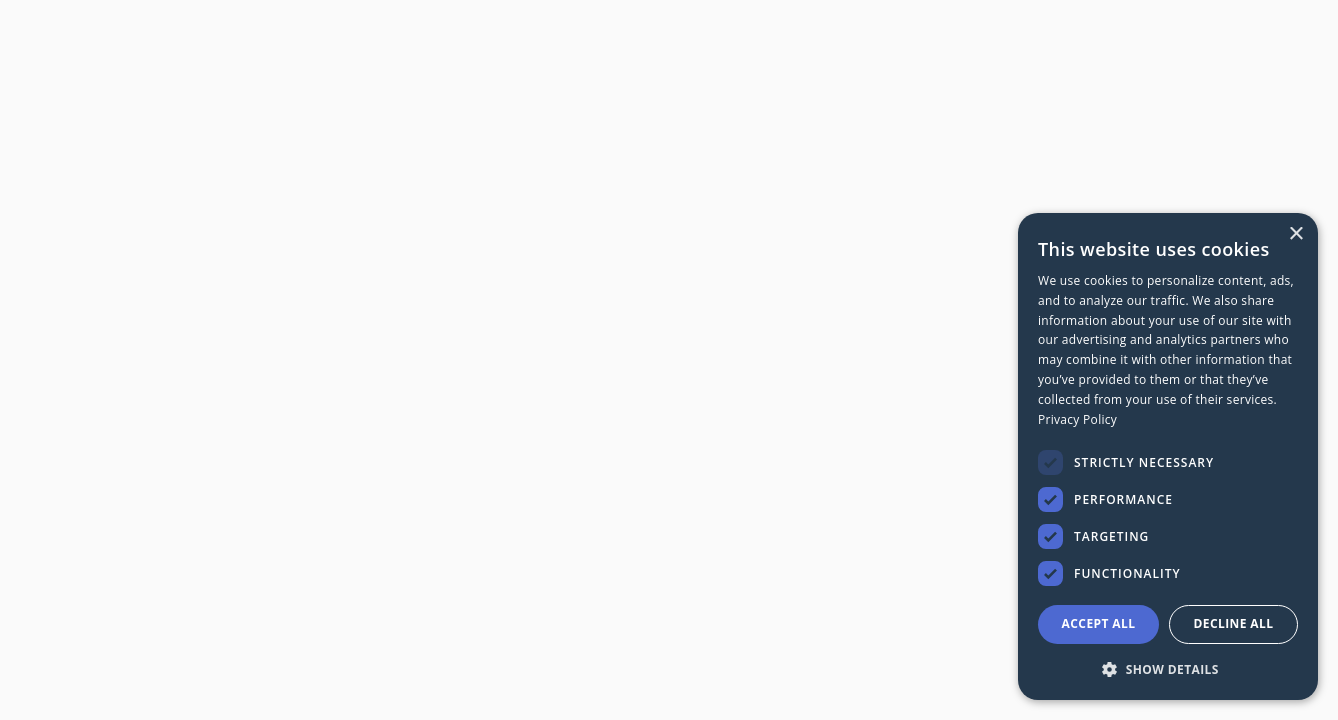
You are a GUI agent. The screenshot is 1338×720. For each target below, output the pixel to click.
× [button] (1295, 234)
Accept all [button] (1099, 623)
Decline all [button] (1234, 623)
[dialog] (1168, 456)
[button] (1168, 668)
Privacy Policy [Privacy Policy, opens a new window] (1077, 419)
